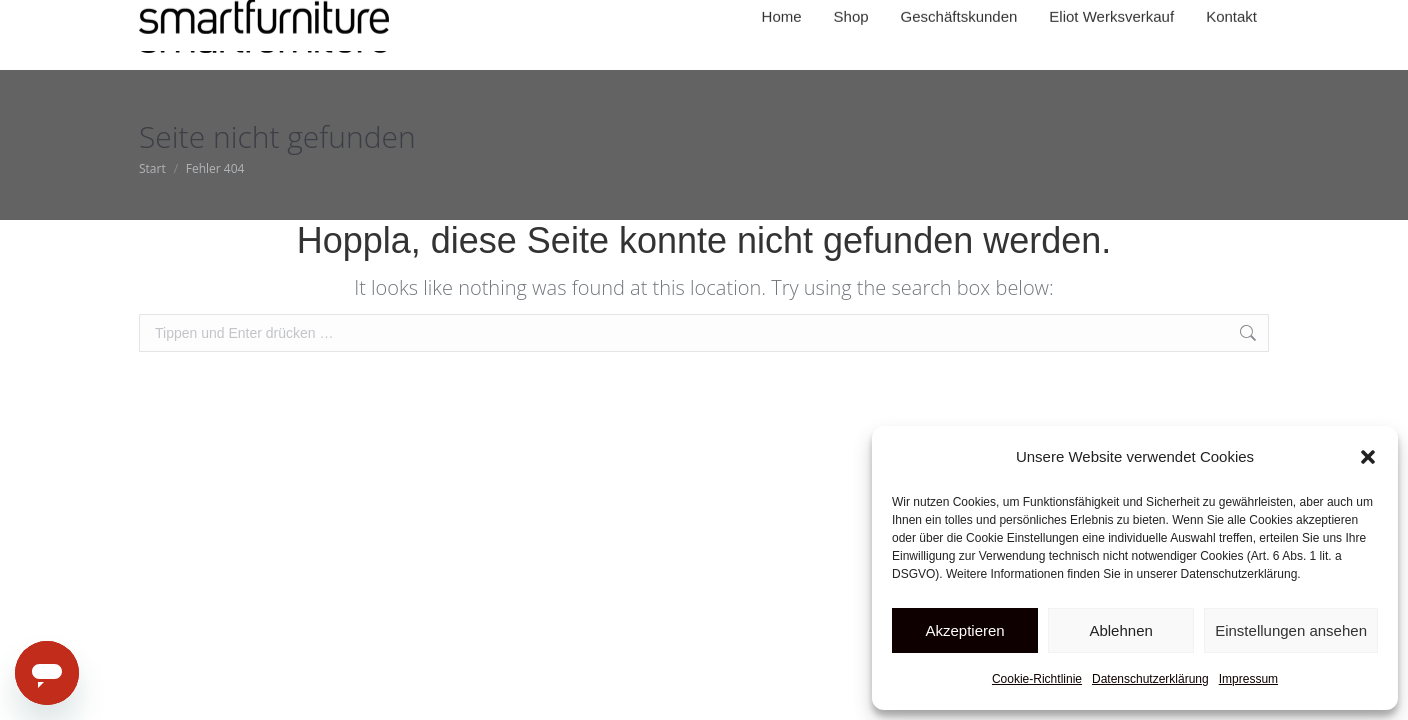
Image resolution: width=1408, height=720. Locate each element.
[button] (1368, 457)
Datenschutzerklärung (1150, 679)
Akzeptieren (964, 630)
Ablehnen (1120, 630)
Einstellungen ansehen (1291, 630)
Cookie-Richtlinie (1037, 679)
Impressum (1248, 679)
